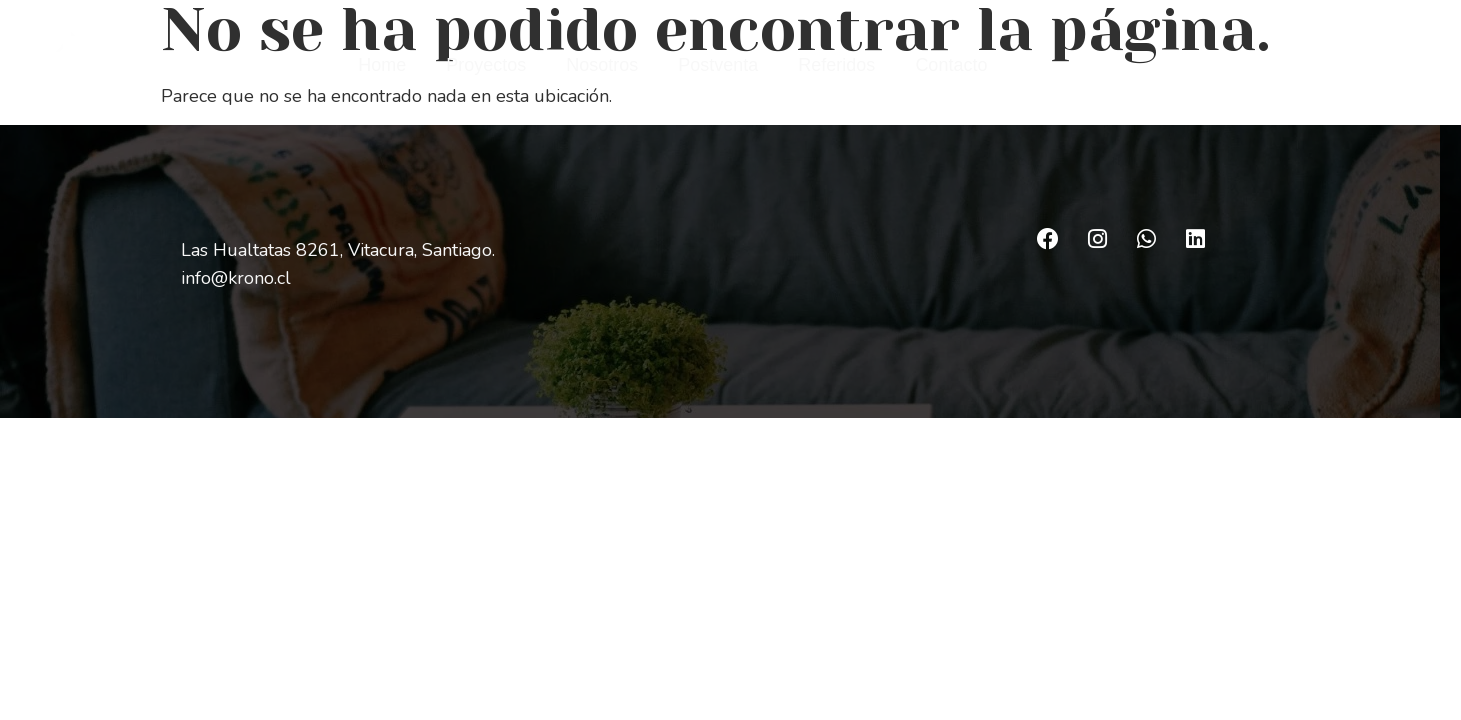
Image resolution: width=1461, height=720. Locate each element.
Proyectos (486, 65)
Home (382, 65)
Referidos (836, 65)
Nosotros (602, 65)
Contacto (951, 65)
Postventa (718, 65)
